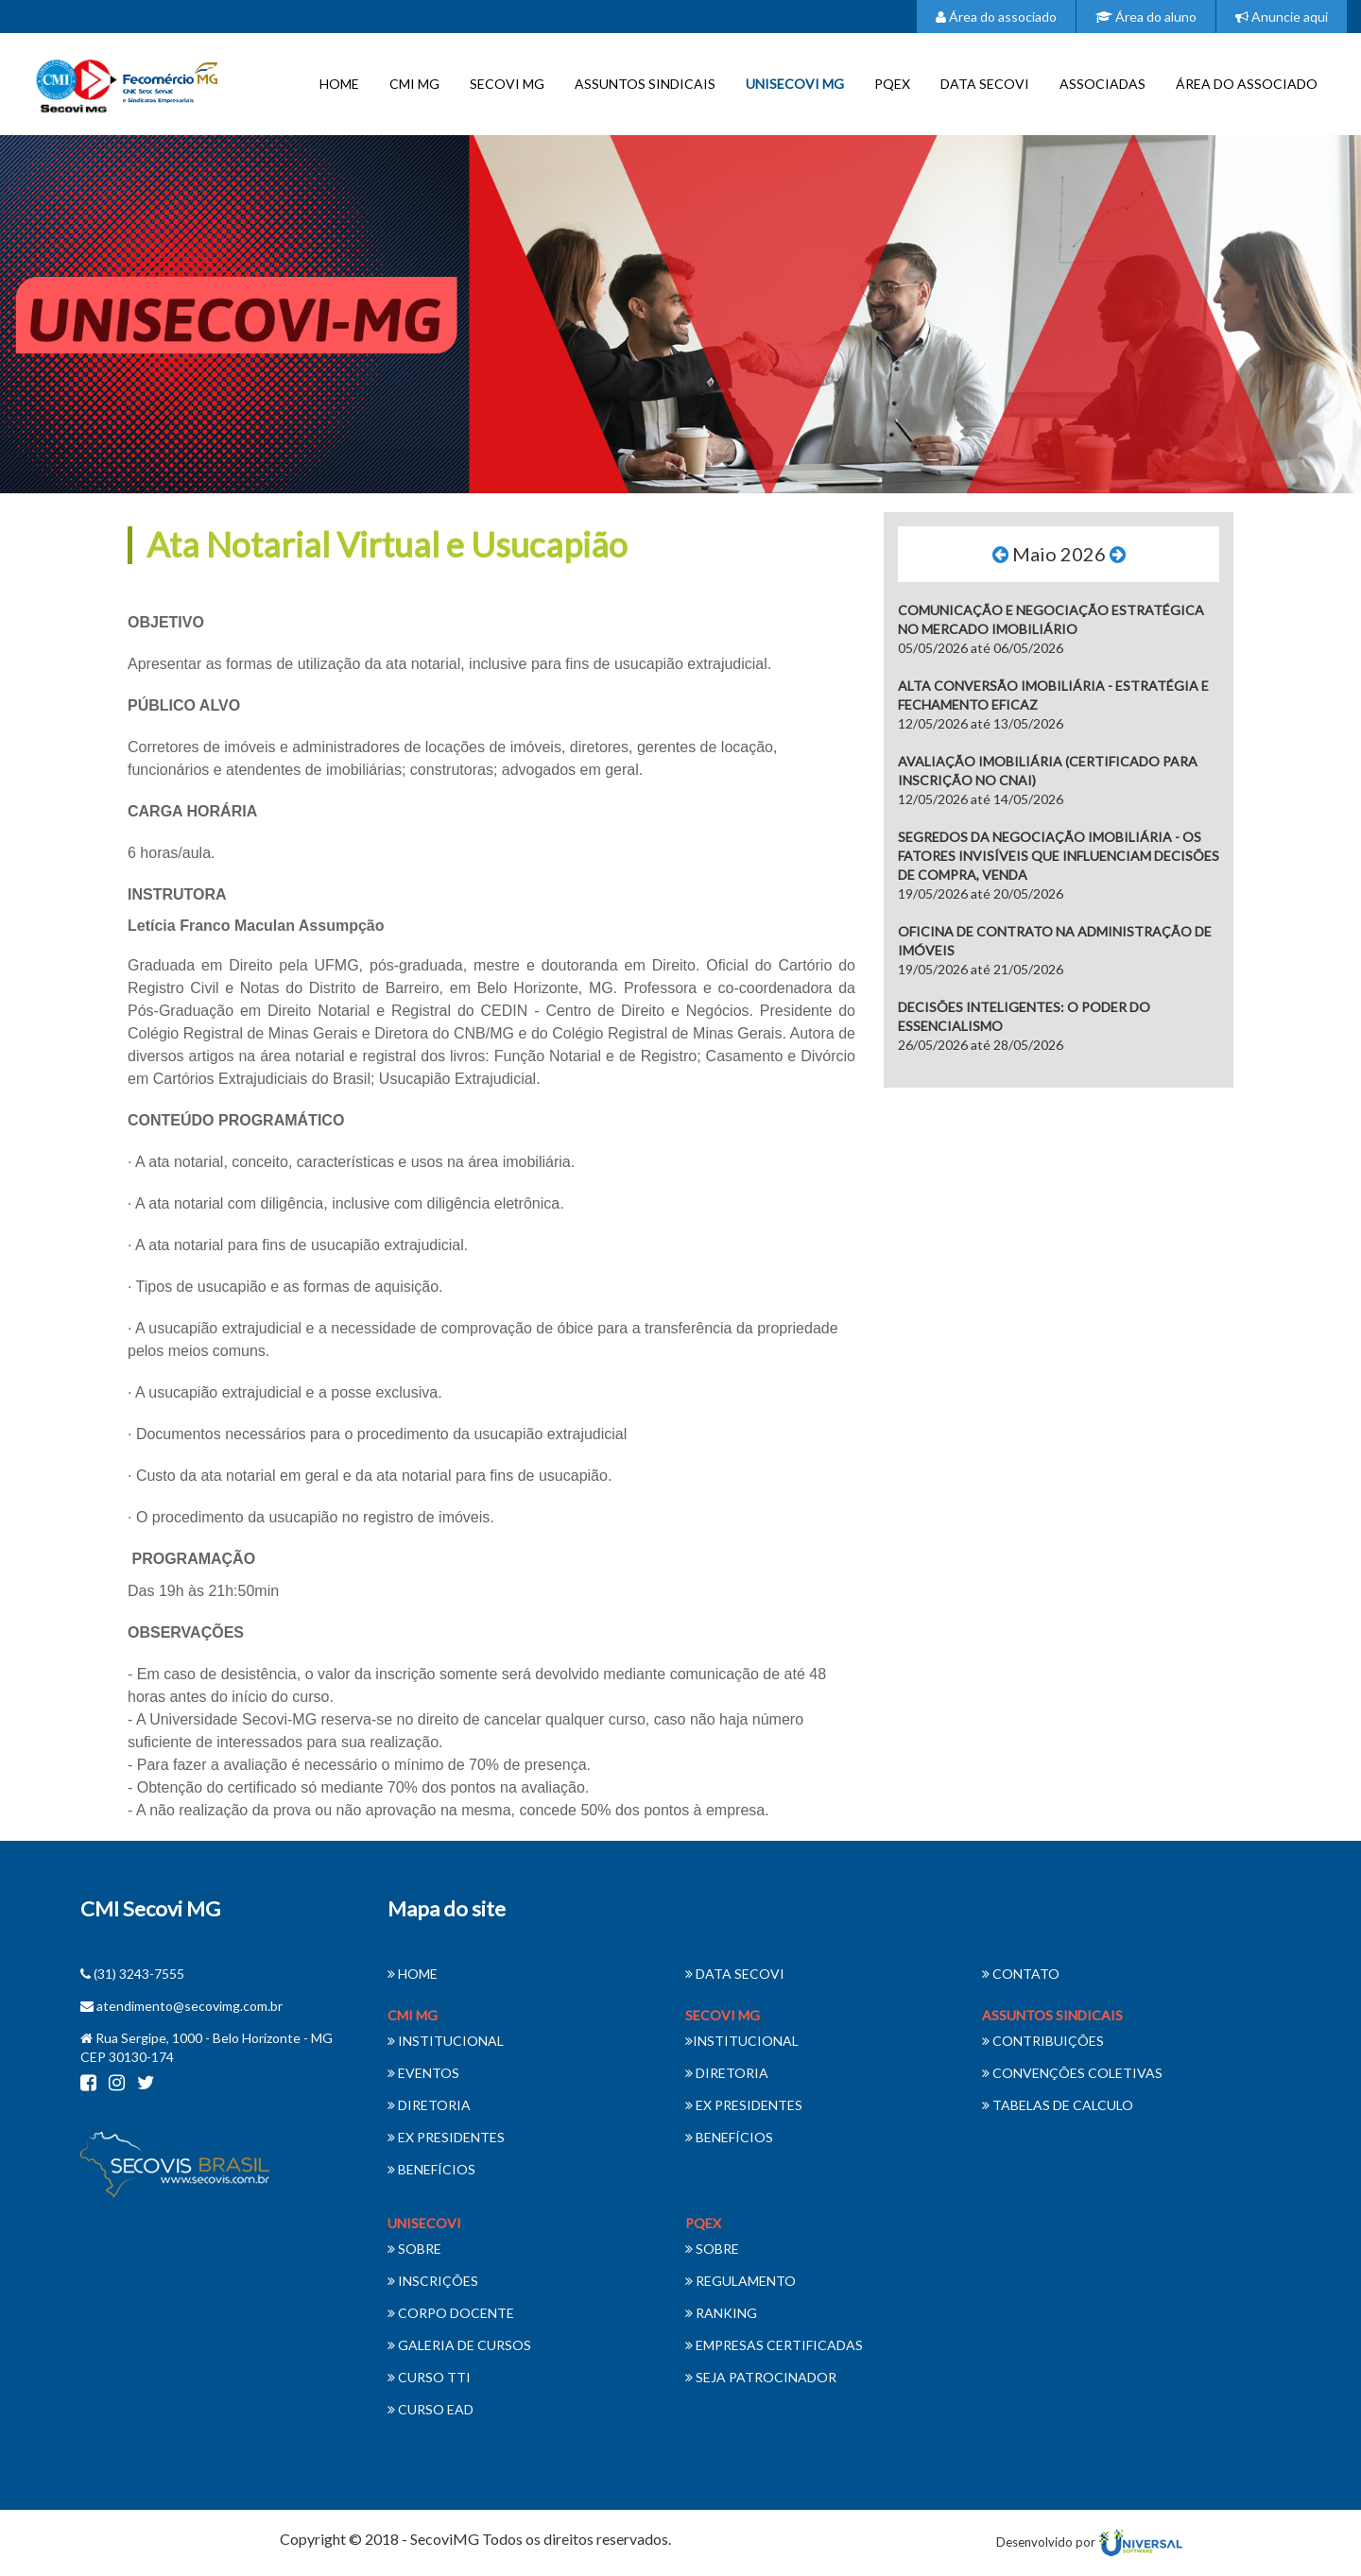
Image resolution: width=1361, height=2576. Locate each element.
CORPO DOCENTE (451, 2313)
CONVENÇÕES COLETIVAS (1072, 2073)
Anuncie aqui (1281, 17)
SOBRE (414, 2249)
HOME (339, 84)
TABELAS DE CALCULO (1057, 2105)
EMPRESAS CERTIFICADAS (774, 2345)
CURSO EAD (431, 2409)
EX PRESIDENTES (446, 2137)
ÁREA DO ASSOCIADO (1247, 84)
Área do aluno (1146, 17)
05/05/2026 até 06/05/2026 (1051, 629)
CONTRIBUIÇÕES (1043, 2041)
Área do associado (996, 17)
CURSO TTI (429, 2377)
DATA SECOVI (984, 84)
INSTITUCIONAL (446, 2041)
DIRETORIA (429, 2105)
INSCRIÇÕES (433, 2281)
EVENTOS (423, 2073)
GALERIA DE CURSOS (459, 2345)
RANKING (721, 2313)
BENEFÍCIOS (431, 2169)
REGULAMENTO (740, 2281)
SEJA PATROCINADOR (760, 2377)
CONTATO (1021, 1974)
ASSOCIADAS (1103, 84)
